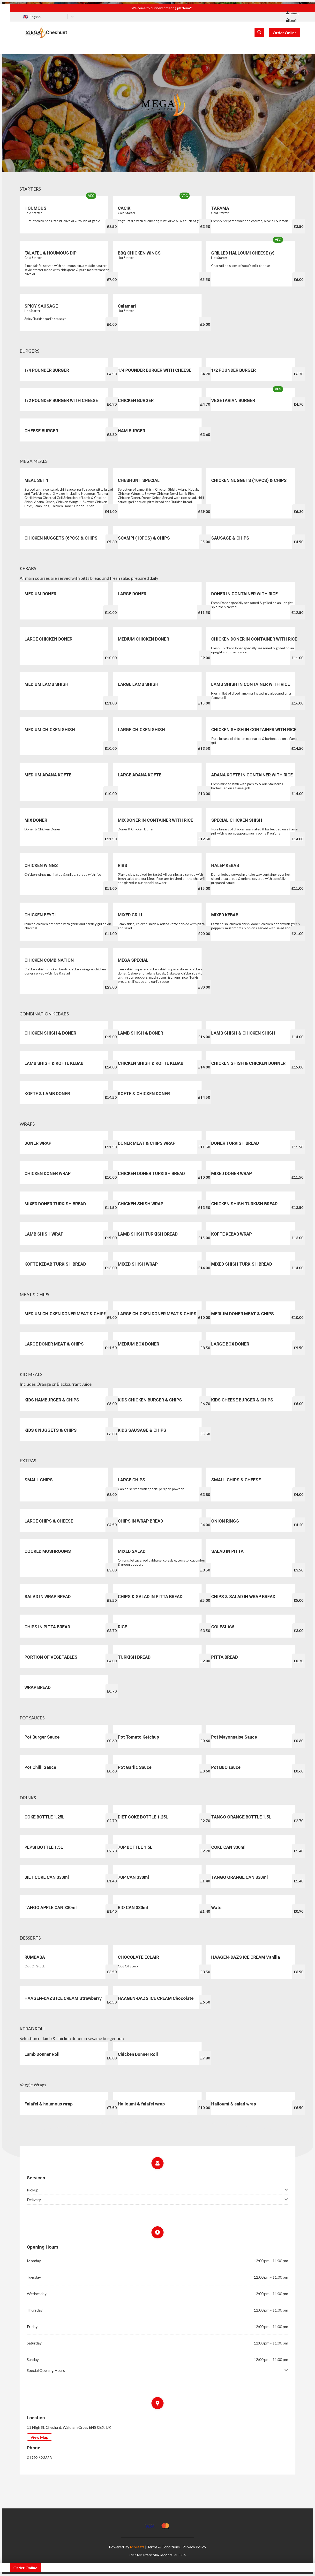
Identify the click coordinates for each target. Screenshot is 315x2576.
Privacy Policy (194, 2547)
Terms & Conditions (163, 2547)
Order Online (285, 32)
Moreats (137, 2547)
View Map (39, 2437)
